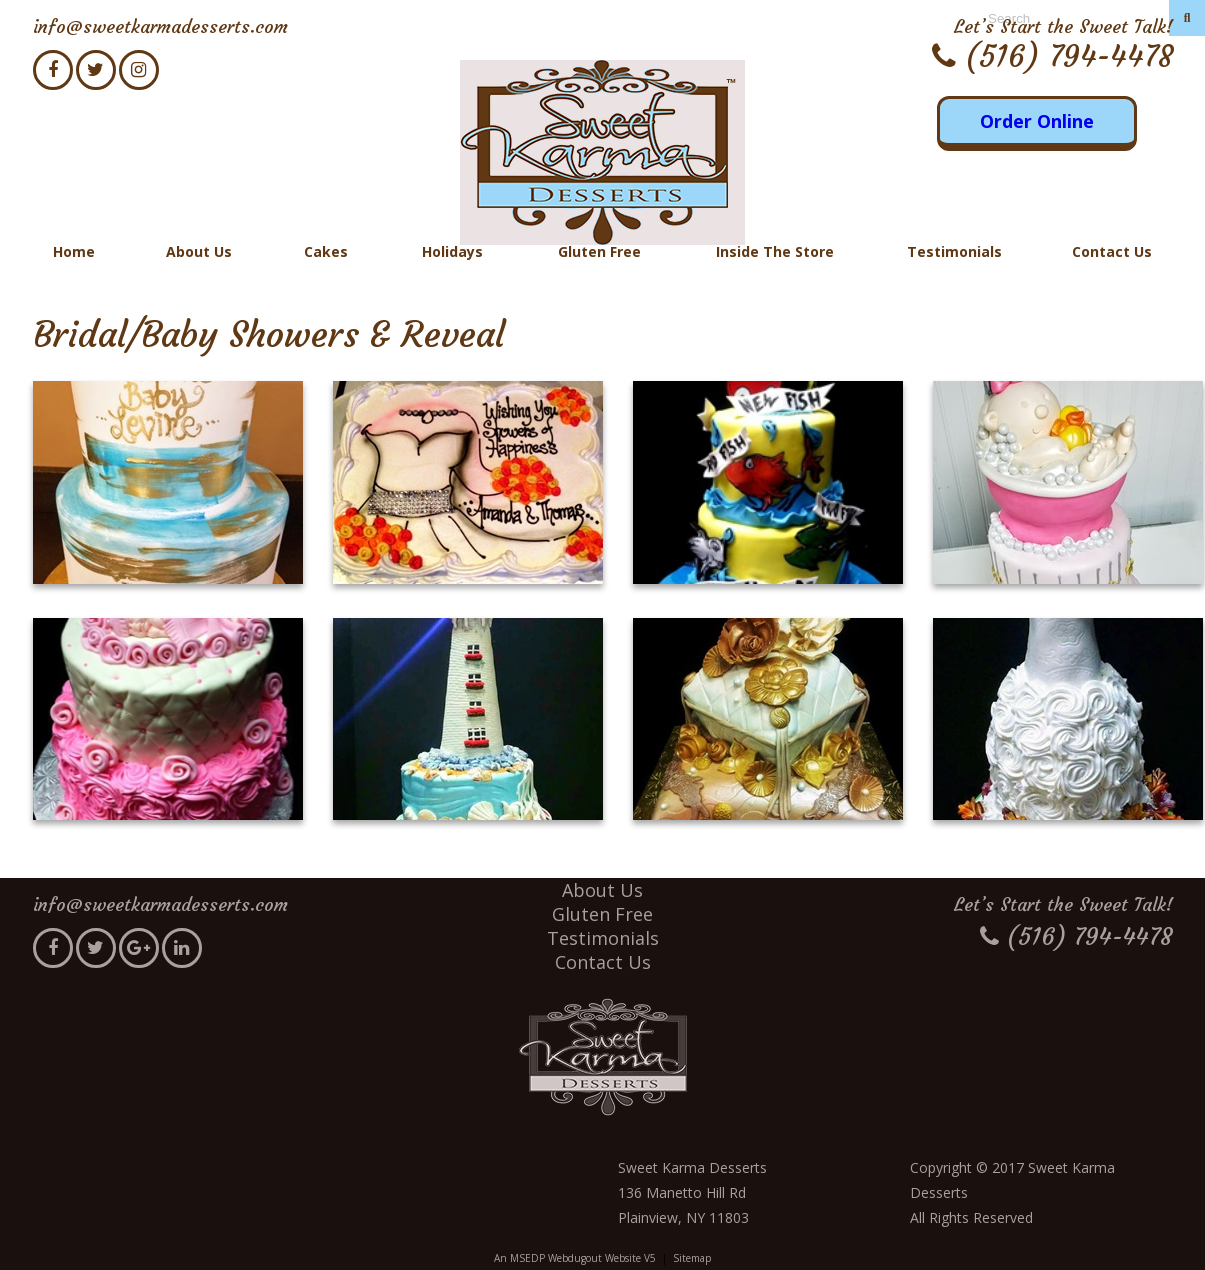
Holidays (452, 251)
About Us (199, 251)
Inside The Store (775, 251)
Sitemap (692, 1258)
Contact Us (1112, 251)
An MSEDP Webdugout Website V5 (575, 1258)
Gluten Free (599, 251)
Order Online (1037, 121)
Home (74, 251)
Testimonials (954, 251)
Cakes (326, 251)
